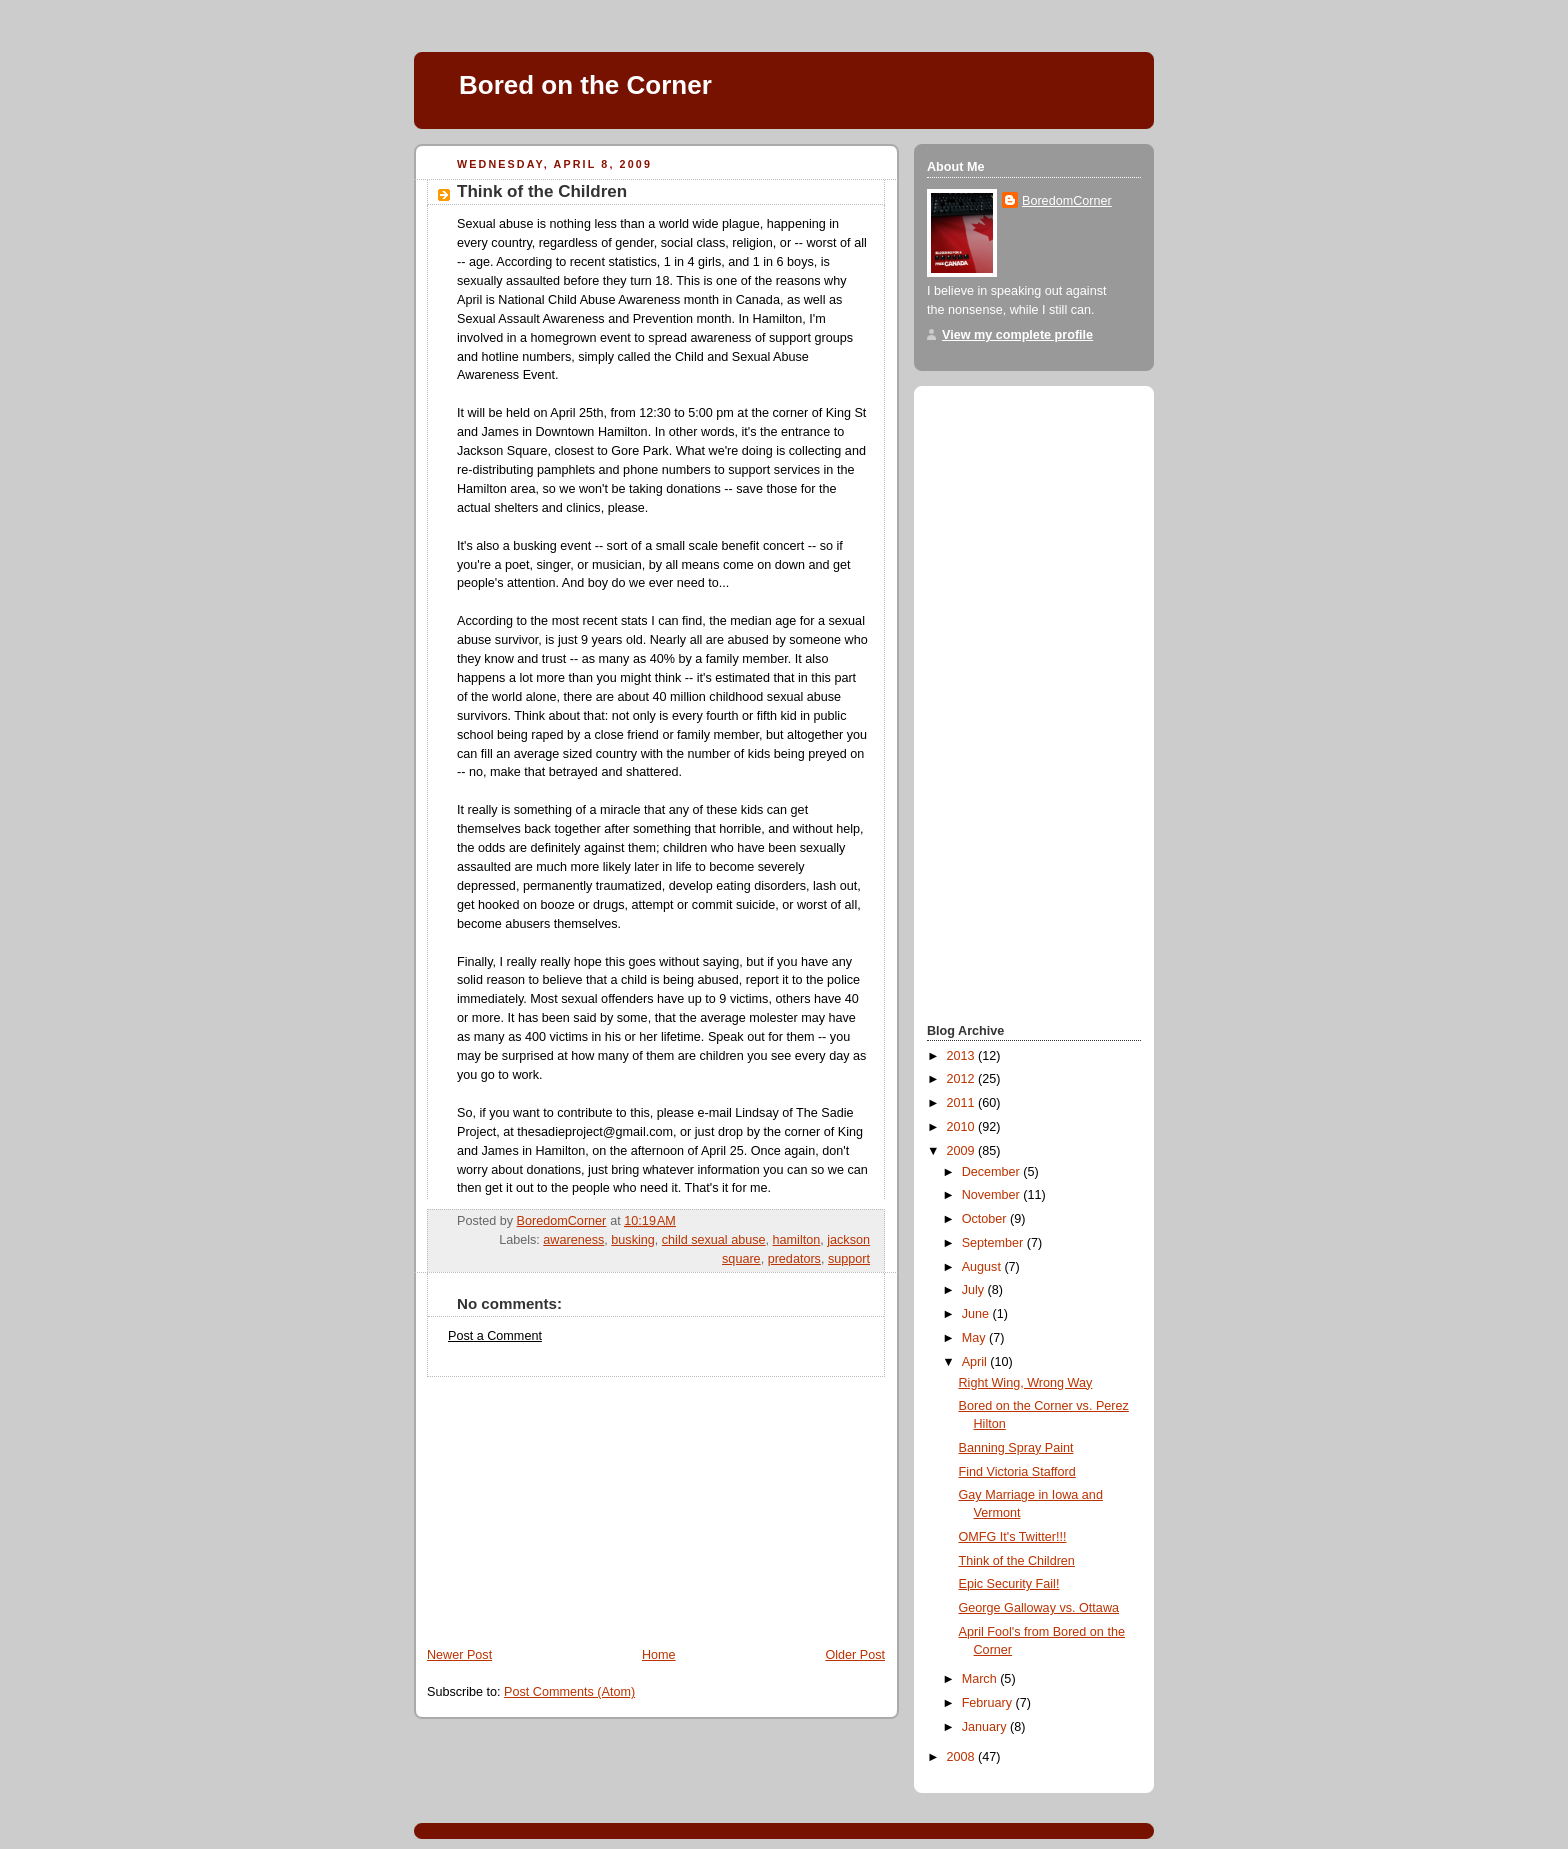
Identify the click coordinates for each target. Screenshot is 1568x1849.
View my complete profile (1017, 335)
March (981, 1679)
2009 (963, 1151)
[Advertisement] (564, 1502)
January (986, 1727)
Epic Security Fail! (1009, 1584)
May (975, 1338)
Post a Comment (495, 1336)
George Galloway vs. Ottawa (1039, 1608)
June (977, 1314)
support (849, 1259)
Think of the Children (1017, 1561)
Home (659, 1655)
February (989, 1703)
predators (794, 1259)
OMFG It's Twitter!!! (1013, 1537)
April (976, 1362)
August (983, 1267)
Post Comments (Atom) (569, 1692)
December (993, 1172)
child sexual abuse (714, 1240)
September (994, 1243)
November (993, 1195)
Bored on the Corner (585, 85)
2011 (963, 1103)
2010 (963, 1127)
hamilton (797, 1240)
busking (632, 1240)
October (986, 1219)
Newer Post (459, 1655)
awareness (573, 1240)
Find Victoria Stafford (1017, 1472)
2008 (963, 1757)
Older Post (855, 1655)
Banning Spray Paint (1016, 1448)
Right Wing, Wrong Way (1026, 1383)
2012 (963, 1079)
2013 (963, 1056)
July (975, 1290)
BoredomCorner (1067, 201)
